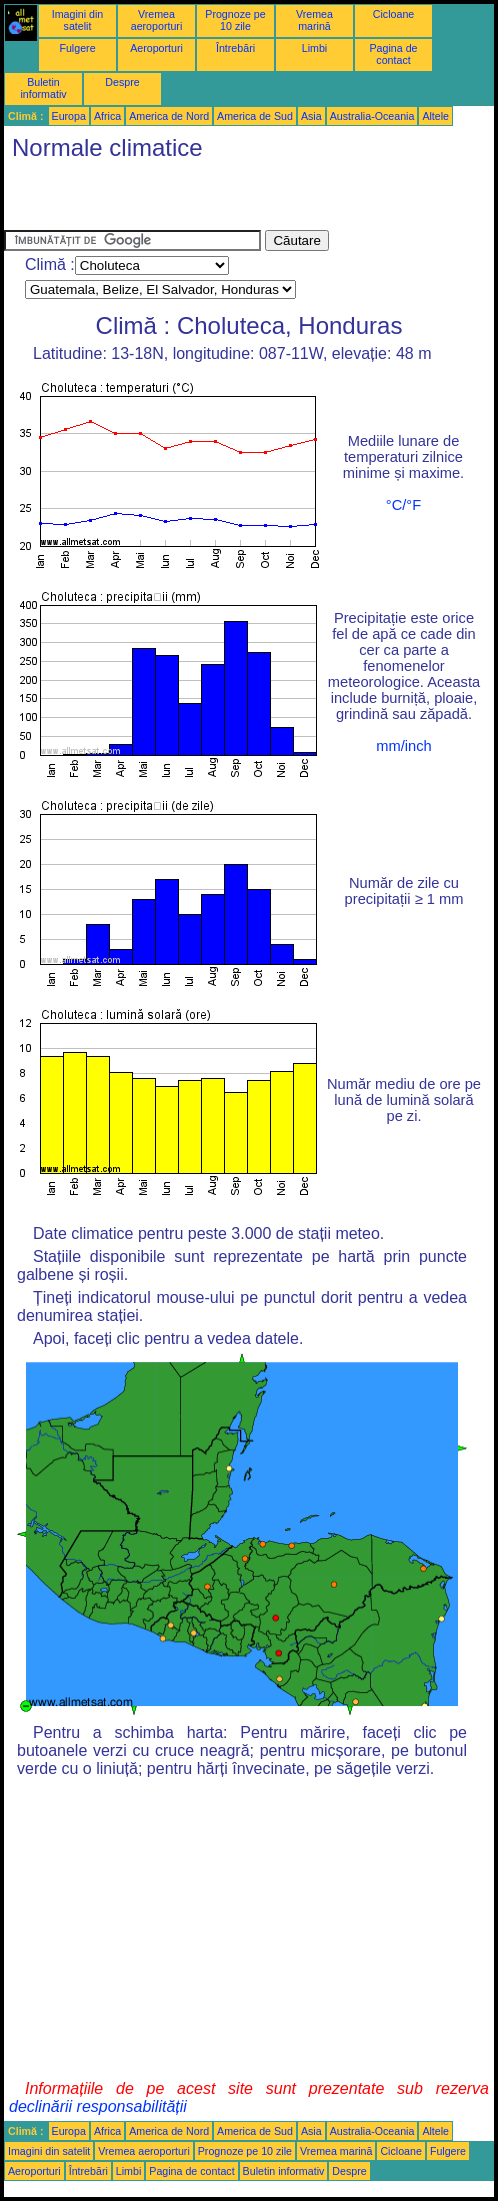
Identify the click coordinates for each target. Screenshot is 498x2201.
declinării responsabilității (98, 2106)
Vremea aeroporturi (157, 20)
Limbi (314, 48)
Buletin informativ (43, 88)
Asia (311, 116)
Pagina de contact (394, 54)
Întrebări (235, 48)
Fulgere (77, 48)
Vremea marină (314, 20)
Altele (435, 116)
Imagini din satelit (78, 20)
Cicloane (393, 14)
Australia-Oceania (372, 116)
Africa (107, 116)
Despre (122, 82)
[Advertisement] (238, 200)
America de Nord (169, 116)
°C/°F (403, 505)
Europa (69, 116)
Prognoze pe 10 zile (235, 20)
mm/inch (403, 746)
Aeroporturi (156, 48)
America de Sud (255, 116)
